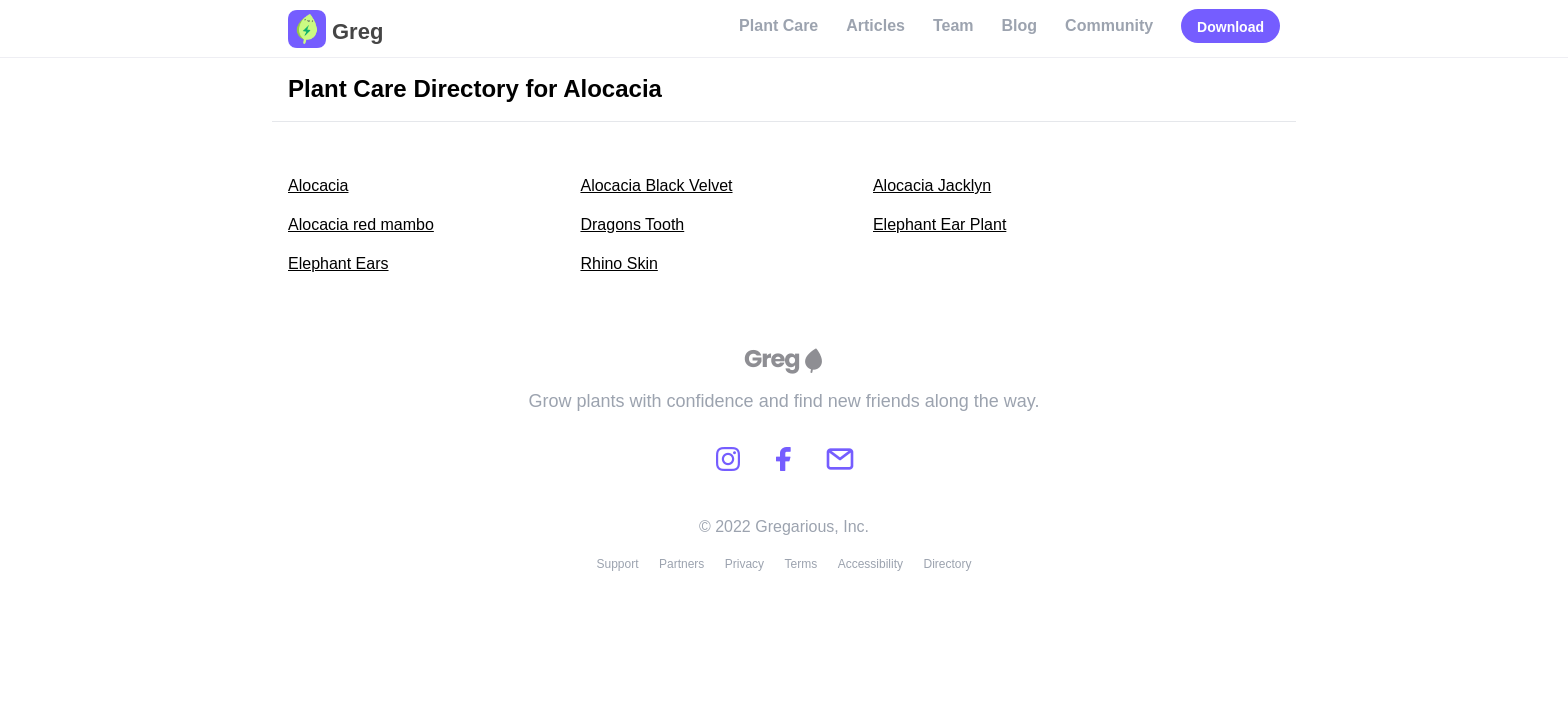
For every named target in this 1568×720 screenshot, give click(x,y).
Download (1230, 27)
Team (953, 25)
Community (1109, 25)
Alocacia (318, 185)
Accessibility (870, 564)
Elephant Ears (338, 263)
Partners (681, 564)
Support (617, 564)
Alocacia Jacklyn (932, 185)
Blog (1020, 25)
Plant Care (778, 25)
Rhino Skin (618, 263)
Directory (948, 564)
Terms (801, 564)
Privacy (744, 564)
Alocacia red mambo (361, 224)
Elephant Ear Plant (939, 224)
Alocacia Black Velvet (656, 185)
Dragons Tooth (632, 224)
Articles (875, 25)
